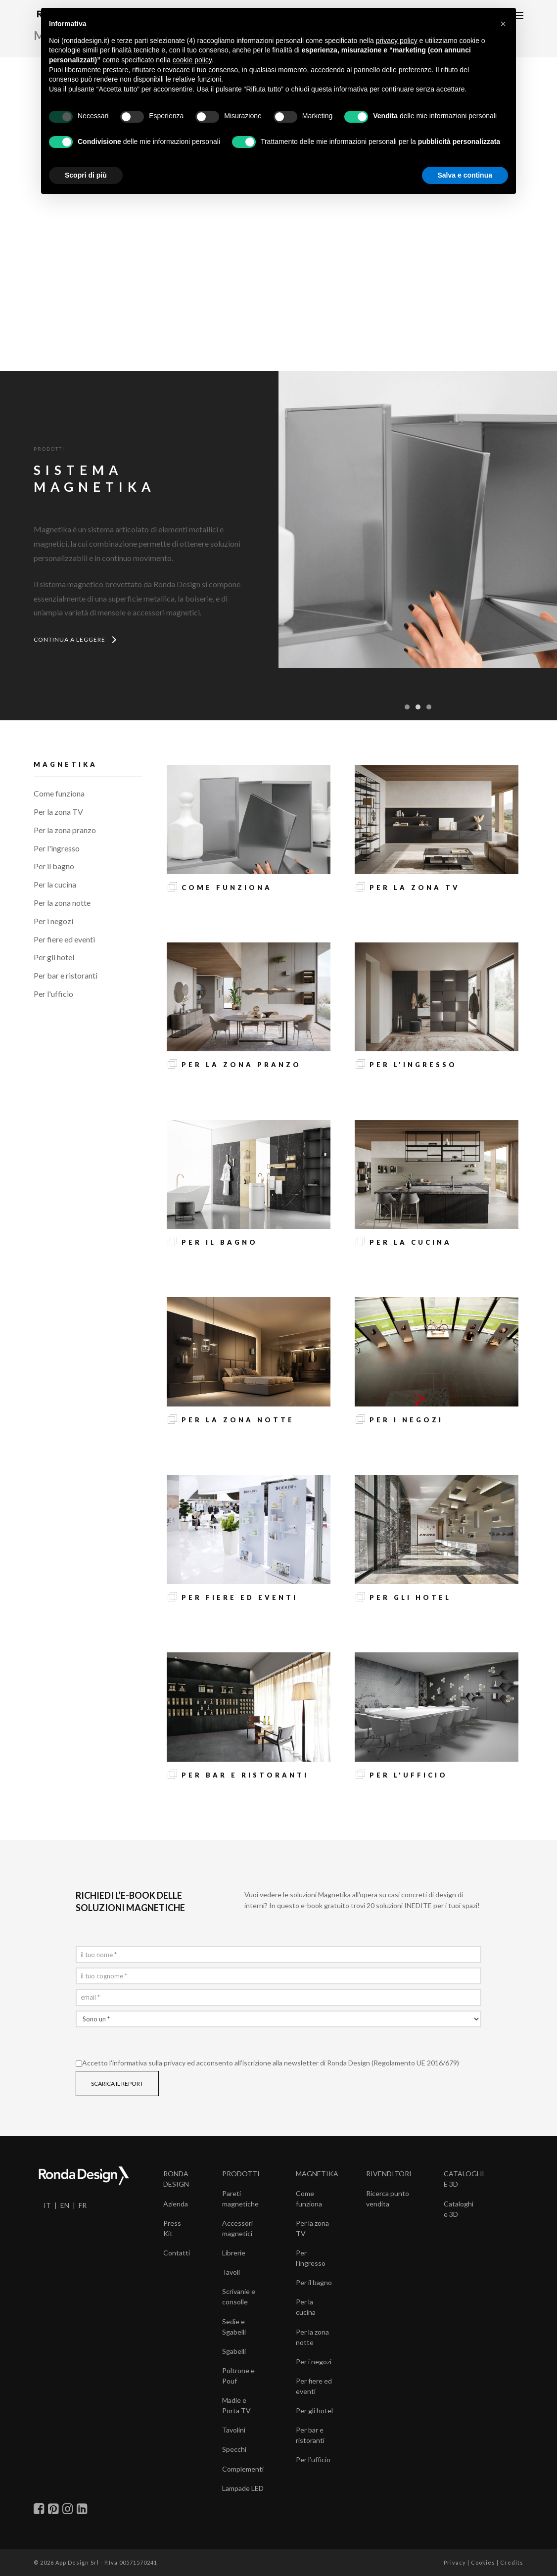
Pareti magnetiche (240, 2198)
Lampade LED (243, 2488)
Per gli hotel (54, 957)
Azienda (175, 2204)
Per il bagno (54, 866)
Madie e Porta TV (236, 2405)
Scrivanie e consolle (238, 2296)
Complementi (243, 2469)
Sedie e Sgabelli (234, 2326)
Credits (511, 2562)
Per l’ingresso (310, 2257)
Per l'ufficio (53, 993)
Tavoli (231, 2272)
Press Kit (172, 2228)
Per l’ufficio (313, 2459)
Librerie (233, 2252)
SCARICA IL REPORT (117, 2083)
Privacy (455, 2562)
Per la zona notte (62, 902)
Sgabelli (234, 2351)
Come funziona (59, 793)
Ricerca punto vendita (387, 2198)
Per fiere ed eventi (64, 939)
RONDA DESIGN (176, 2178)
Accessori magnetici (237, 2228)
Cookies (483, 2562)
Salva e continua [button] (465, 175)
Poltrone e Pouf (238, 2375)
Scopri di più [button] (86, 175)
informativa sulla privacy (149, 2063)
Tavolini (233, 2430)
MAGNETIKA (317, 2173)
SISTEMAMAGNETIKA (94, 478)
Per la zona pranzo (65, 830)
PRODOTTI (241, 2173)
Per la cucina (55, 884)
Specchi (234, 2449)
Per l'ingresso (57, 848)
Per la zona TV (58, 811)
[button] (503, 24)
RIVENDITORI (389, 2173)
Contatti (176, 2252)
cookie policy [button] (192, 60)
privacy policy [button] (397, 41)
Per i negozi (53, 921)
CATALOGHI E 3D (464, 2178)
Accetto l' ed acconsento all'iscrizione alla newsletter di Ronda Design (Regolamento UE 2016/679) (267, 2063)
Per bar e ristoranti (65, 975)
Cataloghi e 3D (458, 2209)
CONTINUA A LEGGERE (74, 639)
